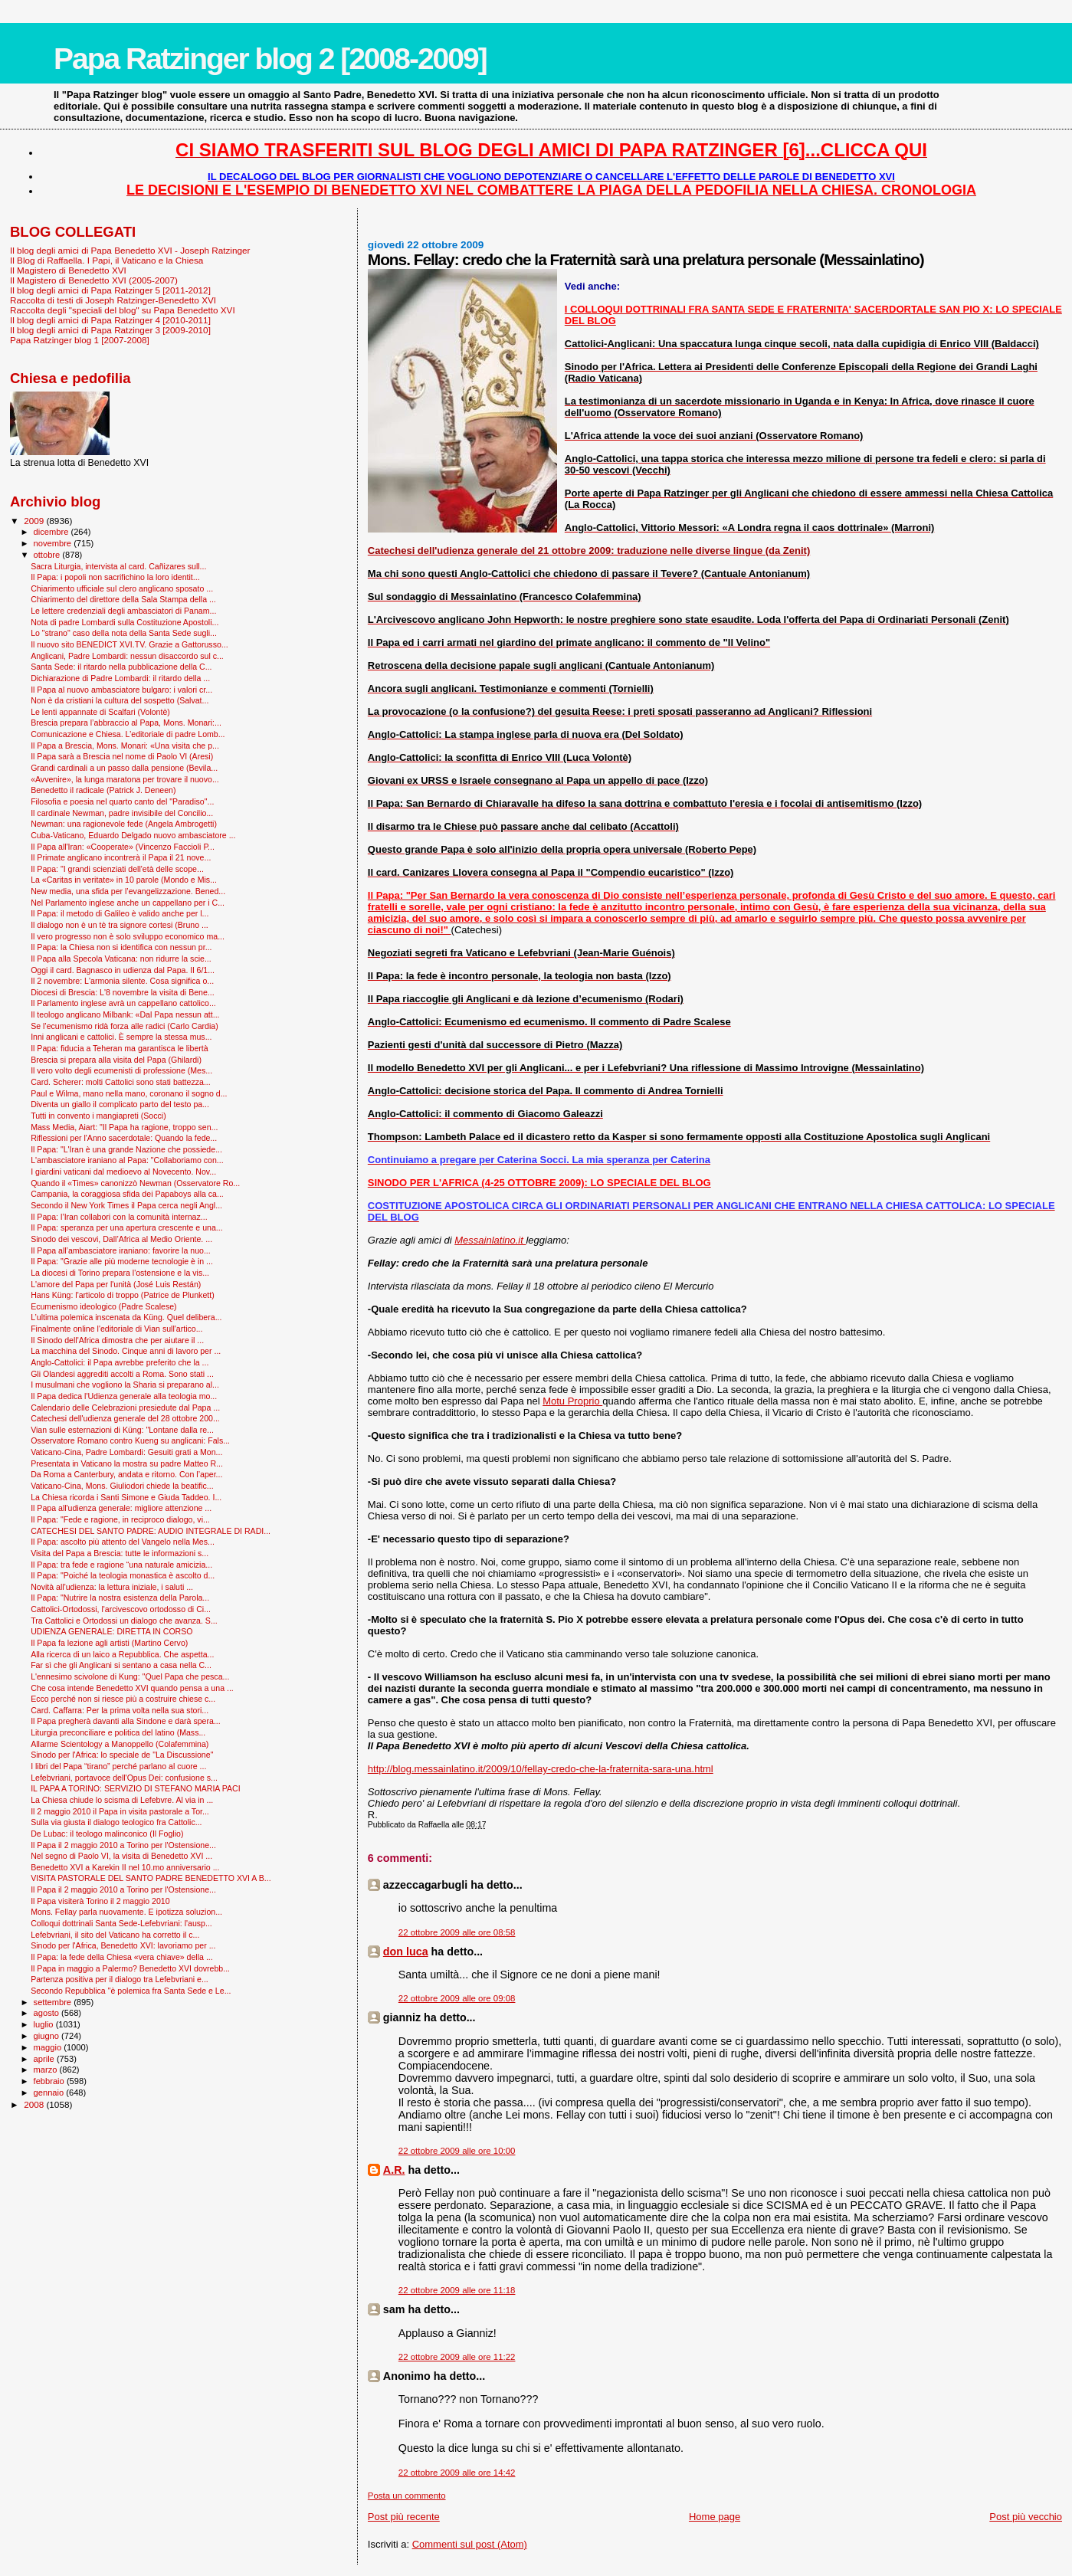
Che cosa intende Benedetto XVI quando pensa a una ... (132, 1688)
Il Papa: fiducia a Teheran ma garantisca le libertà (119, 1048)
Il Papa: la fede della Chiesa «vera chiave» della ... (122, 1956)
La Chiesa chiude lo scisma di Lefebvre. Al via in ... (122, 1799)
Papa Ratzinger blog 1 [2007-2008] (79, 340)
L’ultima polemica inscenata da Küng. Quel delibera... (126, 1317)
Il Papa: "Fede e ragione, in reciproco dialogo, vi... (120, 1519)
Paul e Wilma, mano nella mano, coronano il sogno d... (129, 1093)
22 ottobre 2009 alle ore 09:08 (457, 1998)
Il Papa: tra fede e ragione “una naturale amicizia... (121, 1564)
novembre (54, 543)
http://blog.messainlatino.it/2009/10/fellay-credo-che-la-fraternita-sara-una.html (540, 1769)
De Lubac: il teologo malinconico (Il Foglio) (107, 1833)
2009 (35, 521)
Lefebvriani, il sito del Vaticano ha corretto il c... (115, 1934)
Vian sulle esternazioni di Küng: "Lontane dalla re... (122, 1429)
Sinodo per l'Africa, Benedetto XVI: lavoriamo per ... (123, 1945)
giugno (48, 2035)
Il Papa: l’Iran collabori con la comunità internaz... (119, 1216)
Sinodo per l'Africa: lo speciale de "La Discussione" (122, 1754)
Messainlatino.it (490, 1240)
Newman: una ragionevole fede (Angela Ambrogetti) (124, 823)
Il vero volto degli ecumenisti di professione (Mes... (121, 1070)
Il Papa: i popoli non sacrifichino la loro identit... (115, 577)
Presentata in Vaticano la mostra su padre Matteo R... (127, 1463)
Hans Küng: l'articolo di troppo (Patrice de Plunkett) (123, 1294)
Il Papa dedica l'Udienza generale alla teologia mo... (124, 1396)
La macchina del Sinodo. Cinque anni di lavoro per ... (126, 1350)
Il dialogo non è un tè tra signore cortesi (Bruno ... (119, 924)
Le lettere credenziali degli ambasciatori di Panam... (123, 610)
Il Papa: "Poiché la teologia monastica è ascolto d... (123, 1575)
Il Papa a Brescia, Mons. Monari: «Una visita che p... (125, 745)
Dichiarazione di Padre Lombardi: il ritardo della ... (120, 678)
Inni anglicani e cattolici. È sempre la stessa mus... (121, 1036)
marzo (47, 2069)
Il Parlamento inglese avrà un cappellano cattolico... (123, 1003)
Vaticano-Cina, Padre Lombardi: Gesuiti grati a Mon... (126, 1452)
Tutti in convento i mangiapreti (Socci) (98, 1115)
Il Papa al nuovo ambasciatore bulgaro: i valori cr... (121, 689)
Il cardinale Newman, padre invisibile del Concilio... (122, 813)
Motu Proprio (572, 1401)
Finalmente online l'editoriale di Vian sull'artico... (116, 1328)
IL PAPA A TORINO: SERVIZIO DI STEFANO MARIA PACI (136, 1788)
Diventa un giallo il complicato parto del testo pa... (120, 1104)
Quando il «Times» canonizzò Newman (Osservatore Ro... (135, 1183)
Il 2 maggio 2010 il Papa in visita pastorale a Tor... (120, 1811)
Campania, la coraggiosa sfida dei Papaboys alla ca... (127, 1193)
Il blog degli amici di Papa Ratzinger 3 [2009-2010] (110, 330)
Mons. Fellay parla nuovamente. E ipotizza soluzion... (126, 1911)
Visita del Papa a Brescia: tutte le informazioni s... (119, 1553)
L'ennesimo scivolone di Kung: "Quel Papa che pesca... (130, 1676)
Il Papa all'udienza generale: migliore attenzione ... (121, 1507)
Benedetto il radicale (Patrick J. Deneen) (103, 790)
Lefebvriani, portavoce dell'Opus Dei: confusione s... (124, 1777)
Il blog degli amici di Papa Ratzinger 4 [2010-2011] (110, 320)
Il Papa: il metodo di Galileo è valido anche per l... (119, 913)
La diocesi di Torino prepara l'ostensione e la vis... (120, 1272)
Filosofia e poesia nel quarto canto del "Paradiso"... (122, 801)
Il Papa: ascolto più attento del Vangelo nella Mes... (123, 1541)
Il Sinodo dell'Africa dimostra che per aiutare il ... (117, 1340)
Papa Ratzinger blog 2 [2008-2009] (270, 58)
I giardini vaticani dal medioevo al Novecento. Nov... (123, 1171)
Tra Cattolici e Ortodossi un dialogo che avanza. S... (124, 1620)
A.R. (394, 2170)
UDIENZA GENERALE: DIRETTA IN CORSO (111, 1631)
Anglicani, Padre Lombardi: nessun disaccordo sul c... (127, 655)
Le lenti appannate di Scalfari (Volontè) (100, 711)
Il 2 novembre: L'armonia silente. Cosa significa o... (122, 980)
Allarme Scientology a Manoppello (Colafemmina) (119, 1743)
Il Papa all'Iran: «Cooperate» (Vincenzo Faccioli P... (123, 846)
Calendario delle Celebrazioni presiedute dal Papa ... (125, 1407)
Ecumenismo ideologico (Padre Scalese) (104, 1306)
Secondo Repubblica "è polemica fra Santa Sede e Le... (131, 1990)
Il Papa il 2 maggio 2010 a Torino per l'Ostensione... (123, 1845)
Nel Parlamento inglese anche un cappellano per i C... (128, 902)
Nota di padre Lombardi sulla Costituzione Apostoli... (124, 622)
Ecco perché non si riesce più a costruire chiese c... (123, 1698)
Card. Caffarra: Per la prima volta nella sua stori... (119, 1710)
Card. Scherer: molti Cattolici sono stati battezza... (121, 1081)
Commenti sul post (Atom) (469, 2544)
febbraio (50, 2081)
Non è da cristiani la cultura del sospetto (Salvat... (119, 700)
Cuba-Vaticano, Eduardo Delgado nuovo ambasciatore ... (133, 835)
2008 (35, 2104)
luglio (45, 2024)
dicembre (52, 531)
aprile (45, 2058)
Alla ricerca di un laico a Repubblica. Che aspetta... (122, 1654)
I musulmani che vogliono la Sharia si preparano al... (125, 1384)
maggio (49, 2047)
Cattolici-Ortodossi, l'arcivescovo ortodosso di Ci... (121, 1609)
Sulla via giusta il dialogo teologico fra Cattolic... (116, 1822)
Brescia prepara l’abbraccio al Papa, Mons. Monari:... (126, 722)
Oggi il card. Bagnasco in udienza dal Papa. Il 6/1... (123, 970)
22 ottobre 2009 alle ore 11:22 (457, 2356)
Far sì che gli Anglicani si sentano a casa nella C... (121, 1665)
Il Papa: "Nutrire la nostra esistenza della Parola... (120, 1597)
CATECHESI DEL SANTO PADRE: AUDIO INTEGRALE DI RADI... (150, 1530)
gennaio (50, 2092)
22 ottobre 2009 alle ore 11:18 (457, 2290)
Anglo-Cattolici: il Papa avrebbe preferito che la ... (119, 1362)
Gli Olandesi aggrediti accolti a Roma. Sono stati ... (122, 1373)
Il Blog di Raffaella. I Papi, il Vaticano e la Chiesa (106, 260)
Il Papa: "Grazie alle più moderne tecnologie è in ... (122, 1261)
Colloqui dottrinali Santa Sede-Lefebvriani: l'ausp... (121, 1923)
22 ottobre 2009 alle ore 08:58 (457, 1932)
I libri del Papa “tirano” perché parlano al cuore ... (118, 1766)
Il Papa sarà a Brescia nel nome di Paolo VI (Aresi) (122, 756)
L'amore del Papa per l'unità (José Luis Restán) (116, 1284)
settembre (54, 2002)
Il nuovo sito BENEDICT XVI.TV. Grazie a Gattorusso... (129, 644)
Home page (714, 2516)
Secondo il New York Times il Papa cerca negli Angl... (126, 1205)
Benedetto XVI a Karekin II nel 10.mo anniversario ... (125, 1867)
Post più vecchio (1025, 2516)
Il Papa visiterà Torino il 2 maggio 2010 (100, 1901)
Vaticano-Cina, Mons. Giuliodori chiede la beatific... (122, 1485)
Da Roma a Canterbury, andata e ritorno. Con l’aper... (126, 1474)
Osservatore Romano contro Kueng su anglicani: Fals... (130, 1440)
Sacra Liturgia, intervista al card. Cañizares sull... (118, 566)
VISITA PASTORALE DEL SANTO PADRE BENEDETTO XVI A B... (151, 1878)
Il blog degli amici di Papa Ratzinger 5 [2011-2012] (110, 290)
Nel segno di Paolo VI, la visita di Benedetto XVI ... (121, 1855)
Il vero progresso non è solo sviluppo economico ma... (128, 936)
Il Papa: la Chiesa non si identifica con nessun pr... (121, 947)
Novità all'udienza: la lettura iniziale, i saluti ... (112, 1586)
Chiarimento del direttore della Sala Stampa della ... (123, 599)
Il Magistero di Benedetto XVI (68, 270)
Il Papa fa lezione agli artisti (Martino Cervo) (109, 1642)
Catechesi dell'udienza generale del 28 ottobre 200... (125, 1418)
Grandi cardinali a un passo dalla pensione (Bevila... (124, 767)
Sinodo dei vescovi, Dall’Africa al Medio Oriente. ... (121, 1239)
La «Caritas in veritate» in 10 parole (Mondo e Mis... (124, 879)
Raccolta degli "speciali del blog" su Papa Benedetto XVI (122, 310)
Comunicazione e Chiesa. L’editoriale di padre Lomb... (128, 734)
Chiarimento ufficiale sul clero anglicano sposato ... (122, 588)
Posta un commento (407, 2495)
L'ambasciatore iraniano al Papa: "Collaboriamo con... (127, 1160)
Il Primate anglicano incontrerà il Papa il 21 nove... (121, 857)
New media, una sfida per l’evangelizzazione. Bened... (128, 891)
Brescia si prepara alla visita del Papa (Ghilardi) (116, 1059)
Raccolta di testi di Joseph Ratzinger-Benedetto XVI (113, 300)
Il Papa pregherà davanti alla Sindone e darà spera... (126, 1721)
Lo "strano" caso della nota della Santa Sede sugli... (124, 632)
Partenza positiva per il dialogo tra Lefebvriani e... (119, 1979)
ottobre (48, 554)
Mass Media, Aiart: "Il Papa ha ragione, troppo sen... (124, 1127)
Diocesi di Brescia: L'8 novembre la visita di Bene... (123, 992)
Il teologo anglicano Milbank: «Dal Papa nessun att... (125, 1014)
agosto (48, 2012)
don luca (405, 1951)
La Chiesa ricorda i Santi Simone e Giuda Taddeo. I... (126, 1497)
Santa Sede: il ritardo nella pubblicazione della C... (121, 666)
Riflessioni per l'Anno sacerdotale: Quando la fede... (124, 1137)
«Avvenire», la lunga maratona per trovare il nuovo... (125, 779)
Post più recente (404, 2516)
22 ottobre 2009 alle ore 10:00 (457, 2150)
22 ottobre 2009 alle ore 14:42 (457, 2472)
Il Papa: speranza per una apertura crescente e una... (127, 1227)
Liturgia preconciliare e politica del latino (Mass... (118, 1732)
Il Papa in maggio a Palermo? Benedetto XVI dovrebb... (130, 1968)
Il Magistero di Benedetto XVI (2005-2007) (94, 280)
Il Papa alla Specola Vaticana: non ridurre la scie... (121, 958)
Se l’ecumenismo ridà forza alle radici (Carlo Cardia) (124, 1026)
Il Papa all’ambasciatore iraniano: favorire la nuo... (121, 1250)
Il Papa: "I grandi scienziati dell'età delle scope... (117, 868)
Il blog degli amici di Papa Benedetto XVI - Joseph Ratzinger (130, 250)
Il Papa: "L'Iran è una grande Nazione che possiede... (126, 1149)
